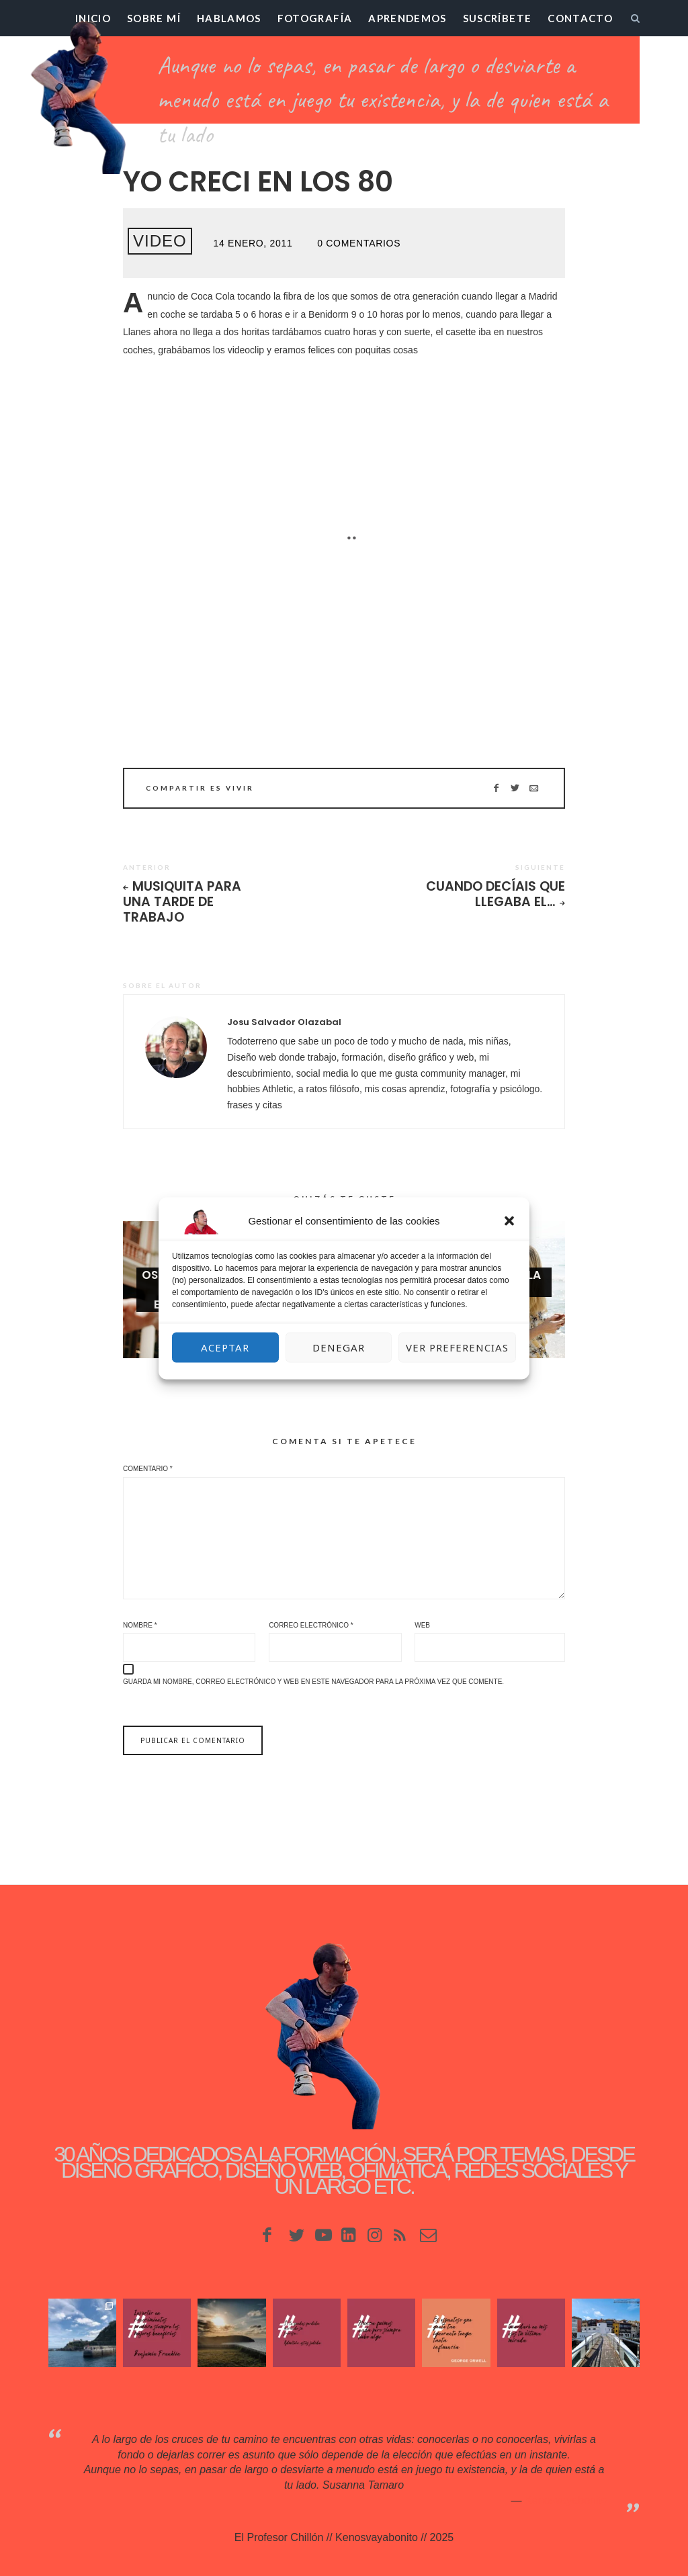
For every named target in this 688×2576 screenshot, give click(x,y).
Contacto (580, 18)
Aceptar (225, 1347)
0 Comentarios (358, 243)
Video (160, 241)
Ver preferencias (457, 1347)
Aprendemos (407, 18)
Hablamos (229, 18)
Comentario (148, 1468)
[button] (509, 1220)
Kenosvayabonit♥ (566, 2500)
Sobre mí (154, 18)
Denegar (338, 1347)
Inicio (93, 18)
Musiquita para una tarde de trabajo (182, 902)
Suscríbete (497, 18)
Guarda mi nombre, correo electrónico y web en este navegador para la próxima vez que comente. (313, 1681)
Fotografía (315, 18)
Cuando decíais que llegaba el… (495, 894)
